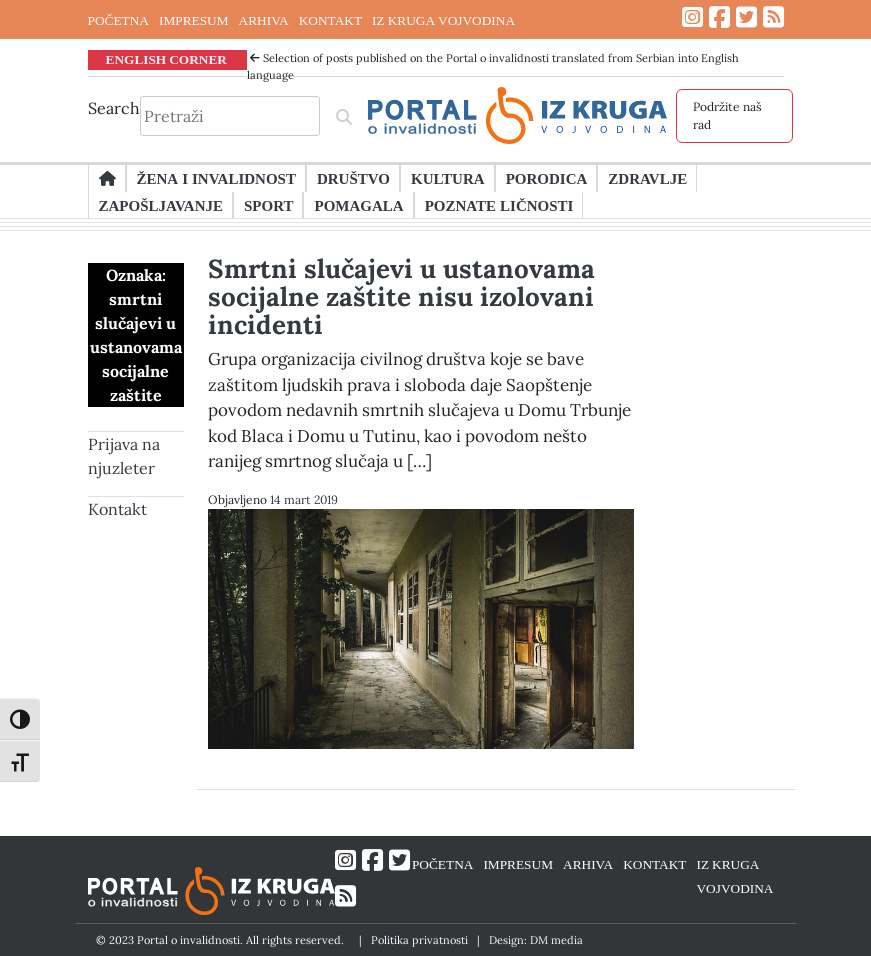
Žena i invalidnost (216, 178)
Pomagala (358, 205)
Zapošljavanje (161, 205)
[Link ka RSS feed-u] (773, 17)
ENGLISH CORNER (167, 59)
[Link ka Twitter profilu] (746, 17)
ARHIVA (264, 20)
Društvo (353, 178)
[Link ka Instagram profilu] (692, 17)
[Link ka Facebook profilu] (719, 17)
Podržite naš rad (727, 115)
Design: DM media (536, 940)
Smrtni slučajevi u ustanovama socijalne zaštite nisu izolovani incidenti (401, 296)
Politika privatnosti (419, 940)
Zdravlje (647, 178)
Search (114, 108)
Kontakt (117, 509)
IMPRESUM (194, 20)
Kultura (448, 178)
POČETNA (118, 20)
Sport (268, 205)
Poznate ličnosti (499, 205)
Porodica (547, 178)
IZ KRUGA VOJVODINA (443, 20)
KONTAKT (330, 20)
